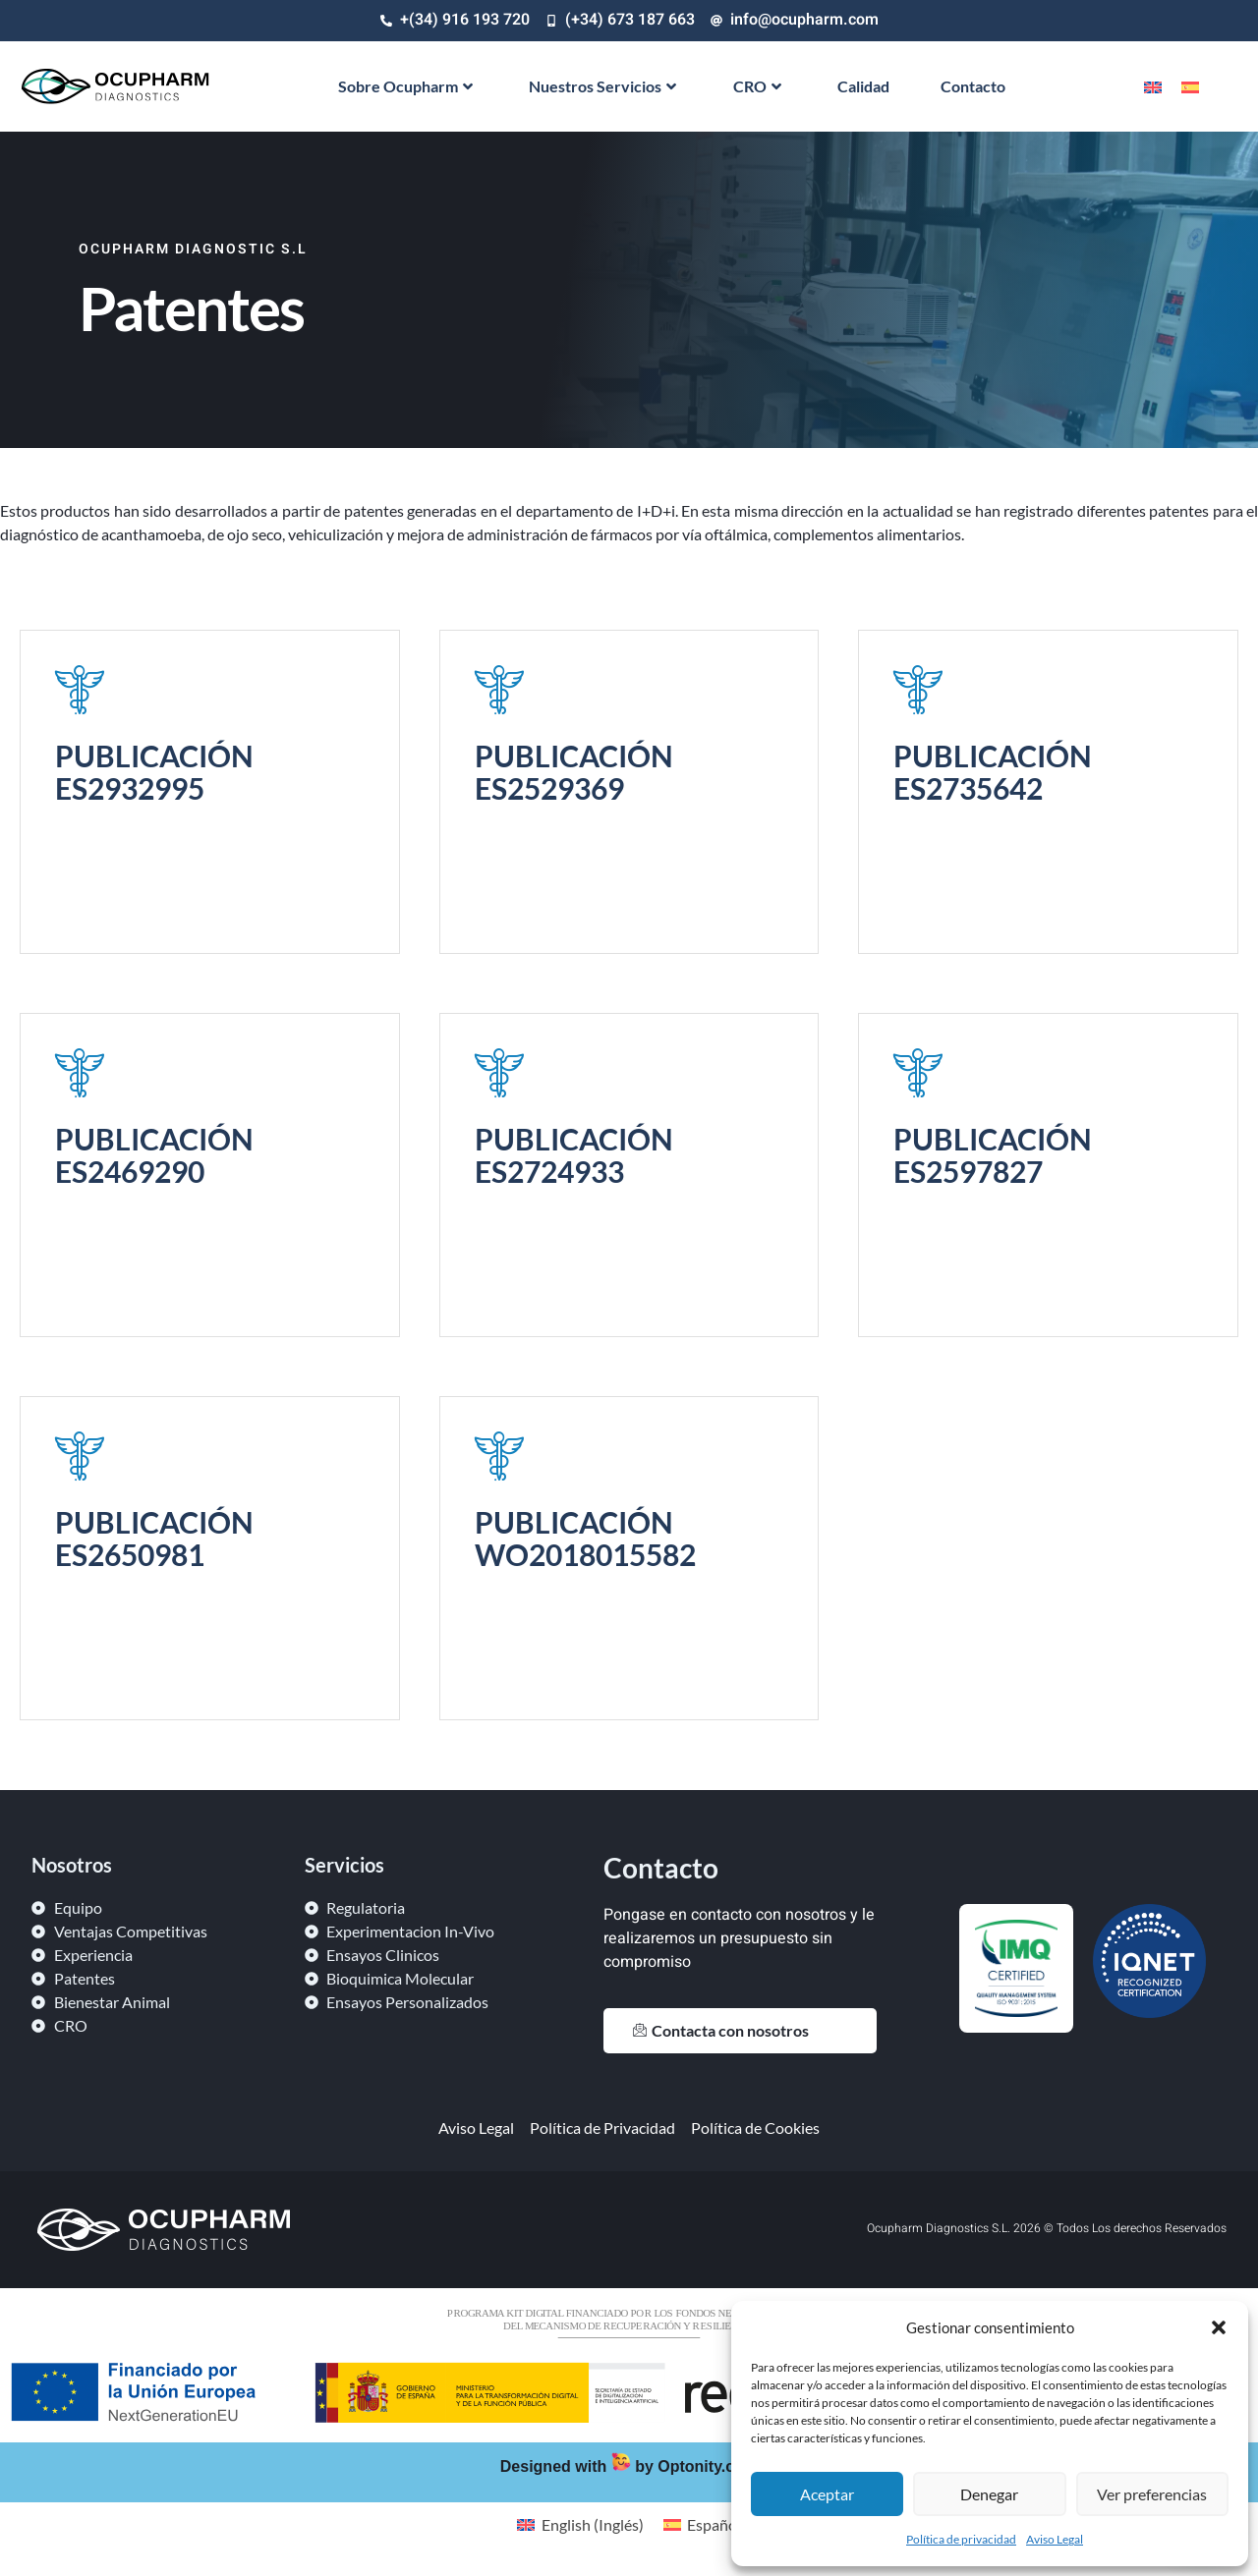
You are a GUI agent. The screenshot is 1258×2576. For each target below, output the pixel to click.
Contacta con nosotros (721, 2030)
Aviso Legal (1054, 2539)
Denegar (989, 2494)
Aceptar (827, 2494)
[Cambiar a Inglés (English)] (580, 2524)
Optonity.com (708, 2466)
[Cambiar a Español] (1190, 86)
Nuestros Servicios (602, 86)
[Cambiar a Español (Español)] (702, 2524)
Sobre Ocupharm (405, 86)
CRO (757, 86)
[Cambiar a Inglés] (1153, 86)
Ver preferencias (1152, 2494)
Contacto (973, 86)
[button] (1219, 2327)
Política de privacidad (961, 2539)
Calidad (863, 86)
